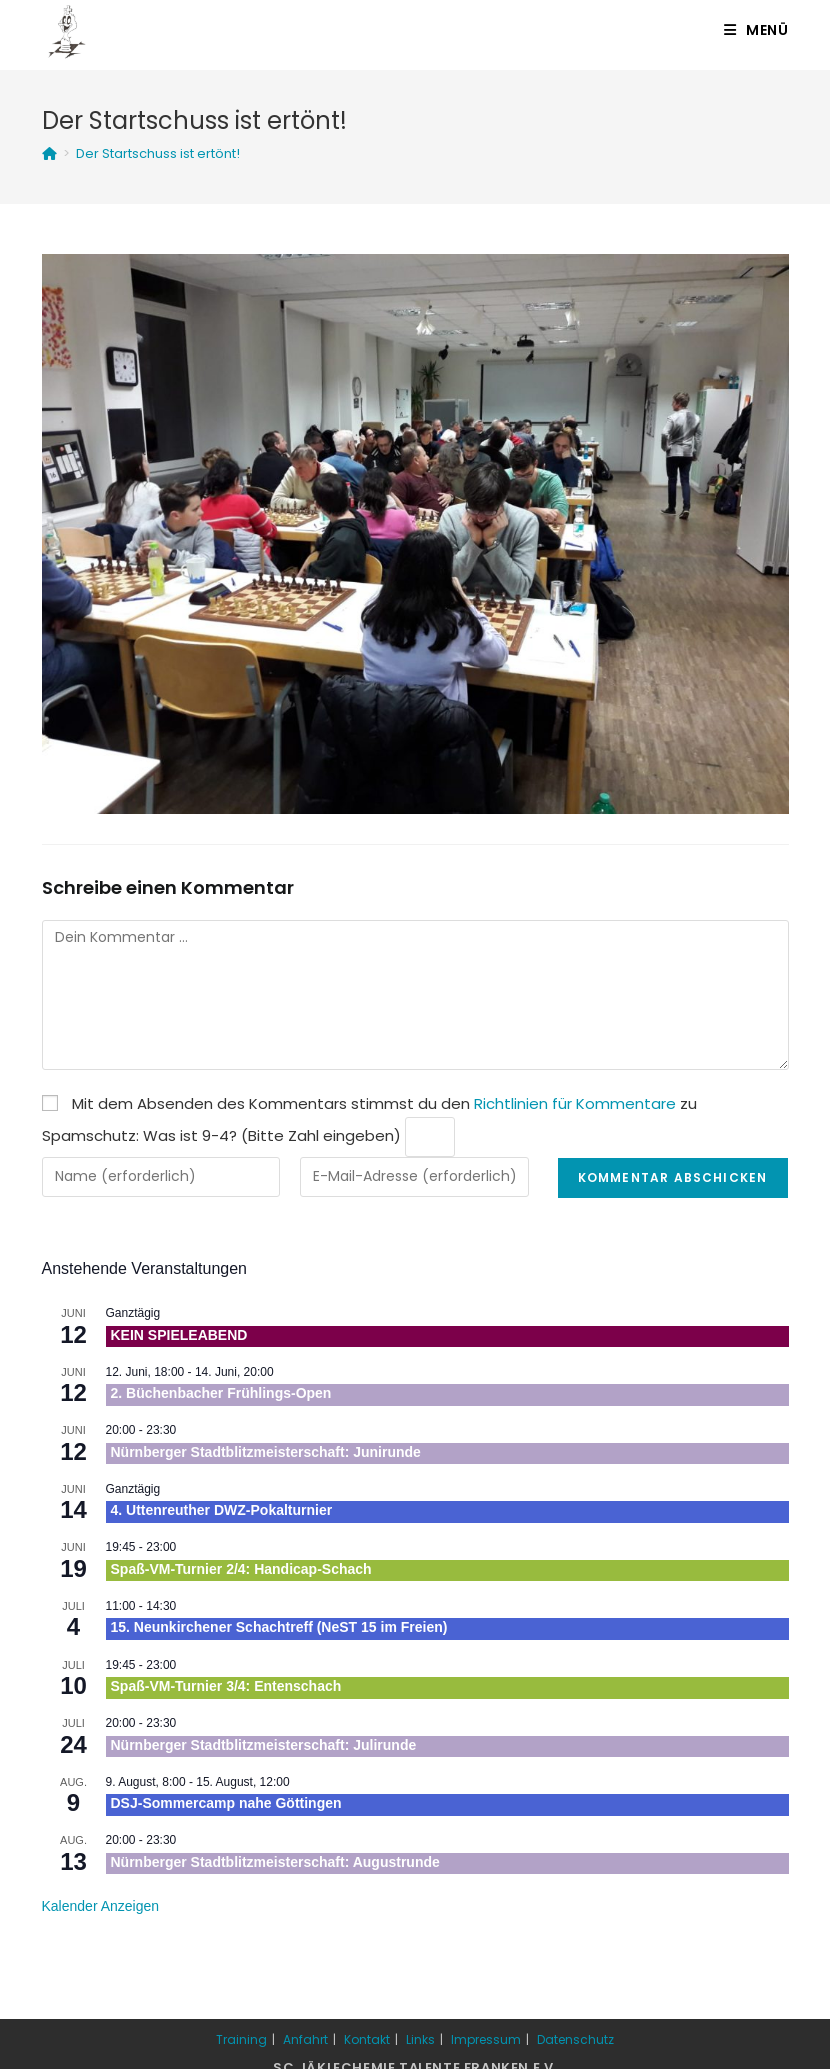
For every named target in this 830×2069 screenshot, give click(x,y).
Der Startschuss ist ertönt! (158, 153)
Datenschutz (575, 2039)
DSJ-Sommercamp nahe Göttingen (226, 1803)
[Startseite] (49, 153)
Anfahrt (305, 2039)
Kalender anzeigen (101, 1906)
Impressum (486, 2039)
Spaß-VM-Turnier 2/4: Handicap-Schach (241, 1569)
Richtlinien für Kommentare (575, 1103)
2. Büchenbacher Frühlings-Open (221, 1393)
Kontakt (367, 2039)
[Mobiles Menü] (756, 30)
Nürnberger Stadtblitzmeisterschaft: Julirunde (264, 1745)
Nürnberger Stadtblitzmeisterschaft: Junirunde (266, 1452)
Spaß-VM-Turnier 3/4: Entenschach (226, 1686)
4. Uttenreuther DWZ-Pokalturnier (222, 1510)
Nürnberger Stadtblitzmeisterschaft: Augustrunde (275, 1862)
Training (241, 2039)
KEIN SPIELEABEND (179, 1335)
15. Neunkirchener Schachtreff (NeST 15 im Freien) (279, 1627)
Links (420, 2039)
